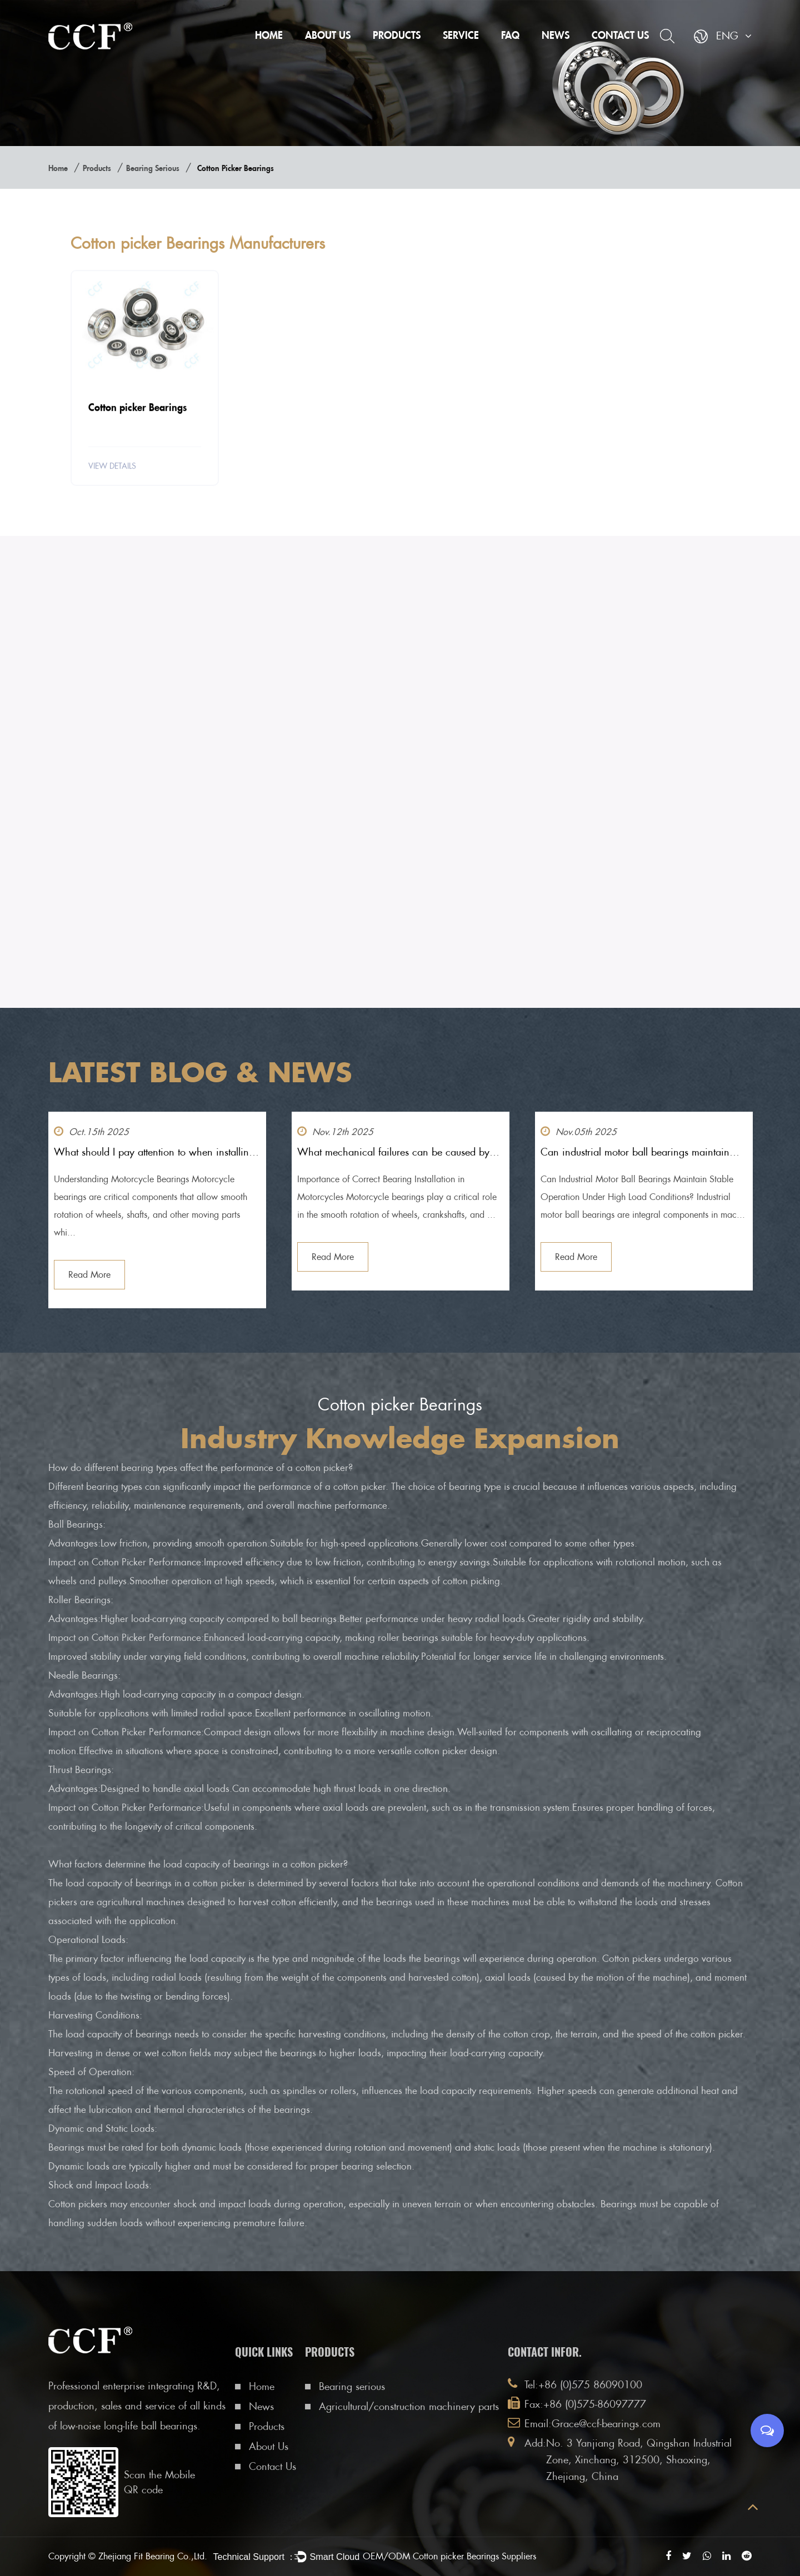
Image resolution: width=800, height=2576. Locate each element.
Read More (89, 1275)
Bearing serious (152, 168)
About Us (328, 35)
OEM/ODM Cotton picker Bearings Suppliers (449, 2556)
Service (461, 35)
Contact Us (620, 35)
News (555, 35)
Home (269, 35)
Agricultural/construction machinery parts (409, 2406)
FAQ (510, 35)
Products (397, 35)
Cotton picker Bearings (137, 409)
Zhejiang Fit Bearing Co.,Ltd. (152, 2556)
